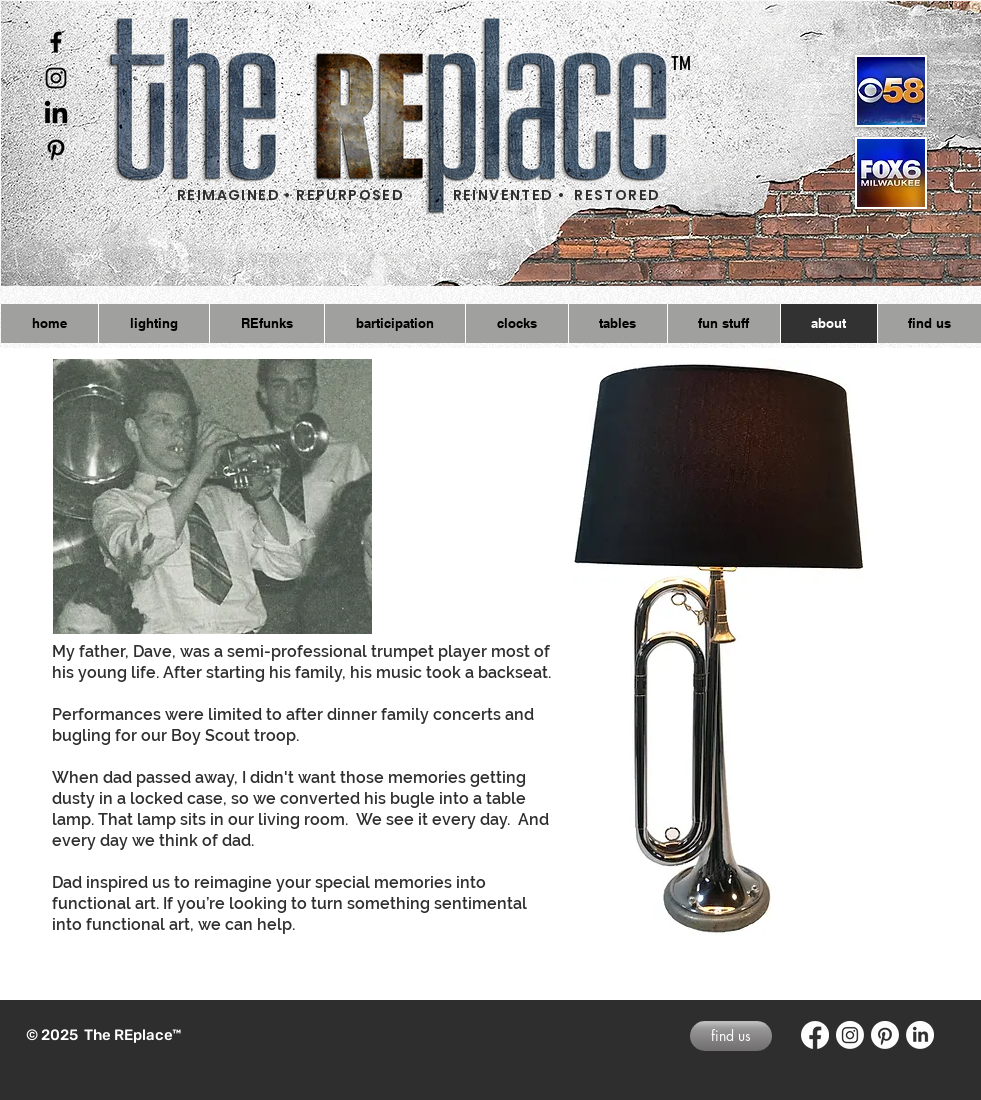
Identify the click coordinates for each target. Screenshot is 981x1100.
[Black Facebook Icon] (56, 42)
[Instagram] (850, 1035)
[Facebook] (815, 1035)
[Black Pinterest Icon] (56, 150)
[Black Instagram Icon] (56, 78)
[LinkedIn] (56, 114)
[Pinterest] (885, 1035)
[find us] (731, 1036)
